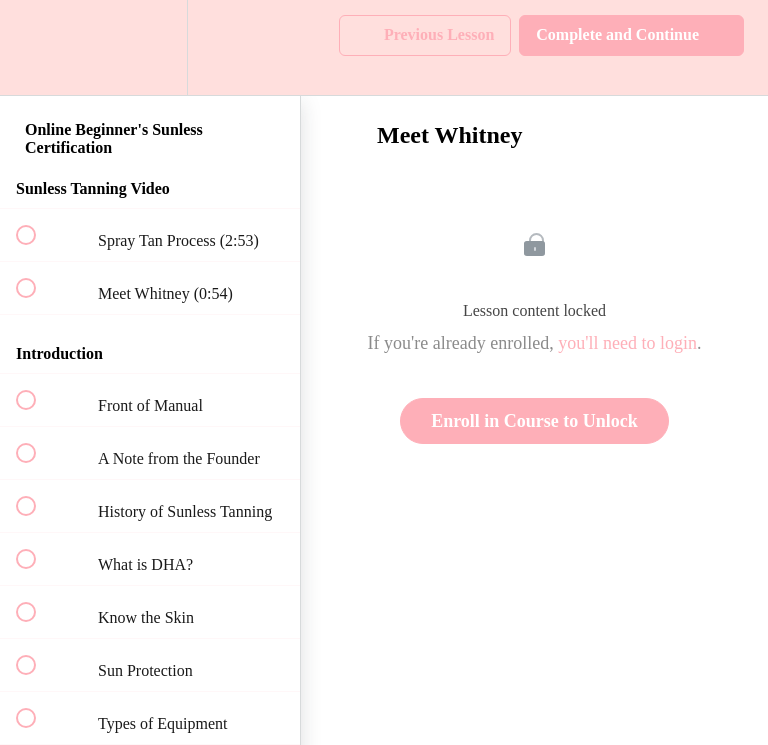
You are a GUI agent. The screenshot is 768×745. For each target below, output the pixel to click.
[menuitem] (150, 47)
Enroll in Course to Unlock (534, 421)
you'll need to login (627, 343)
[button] (37, 47)
